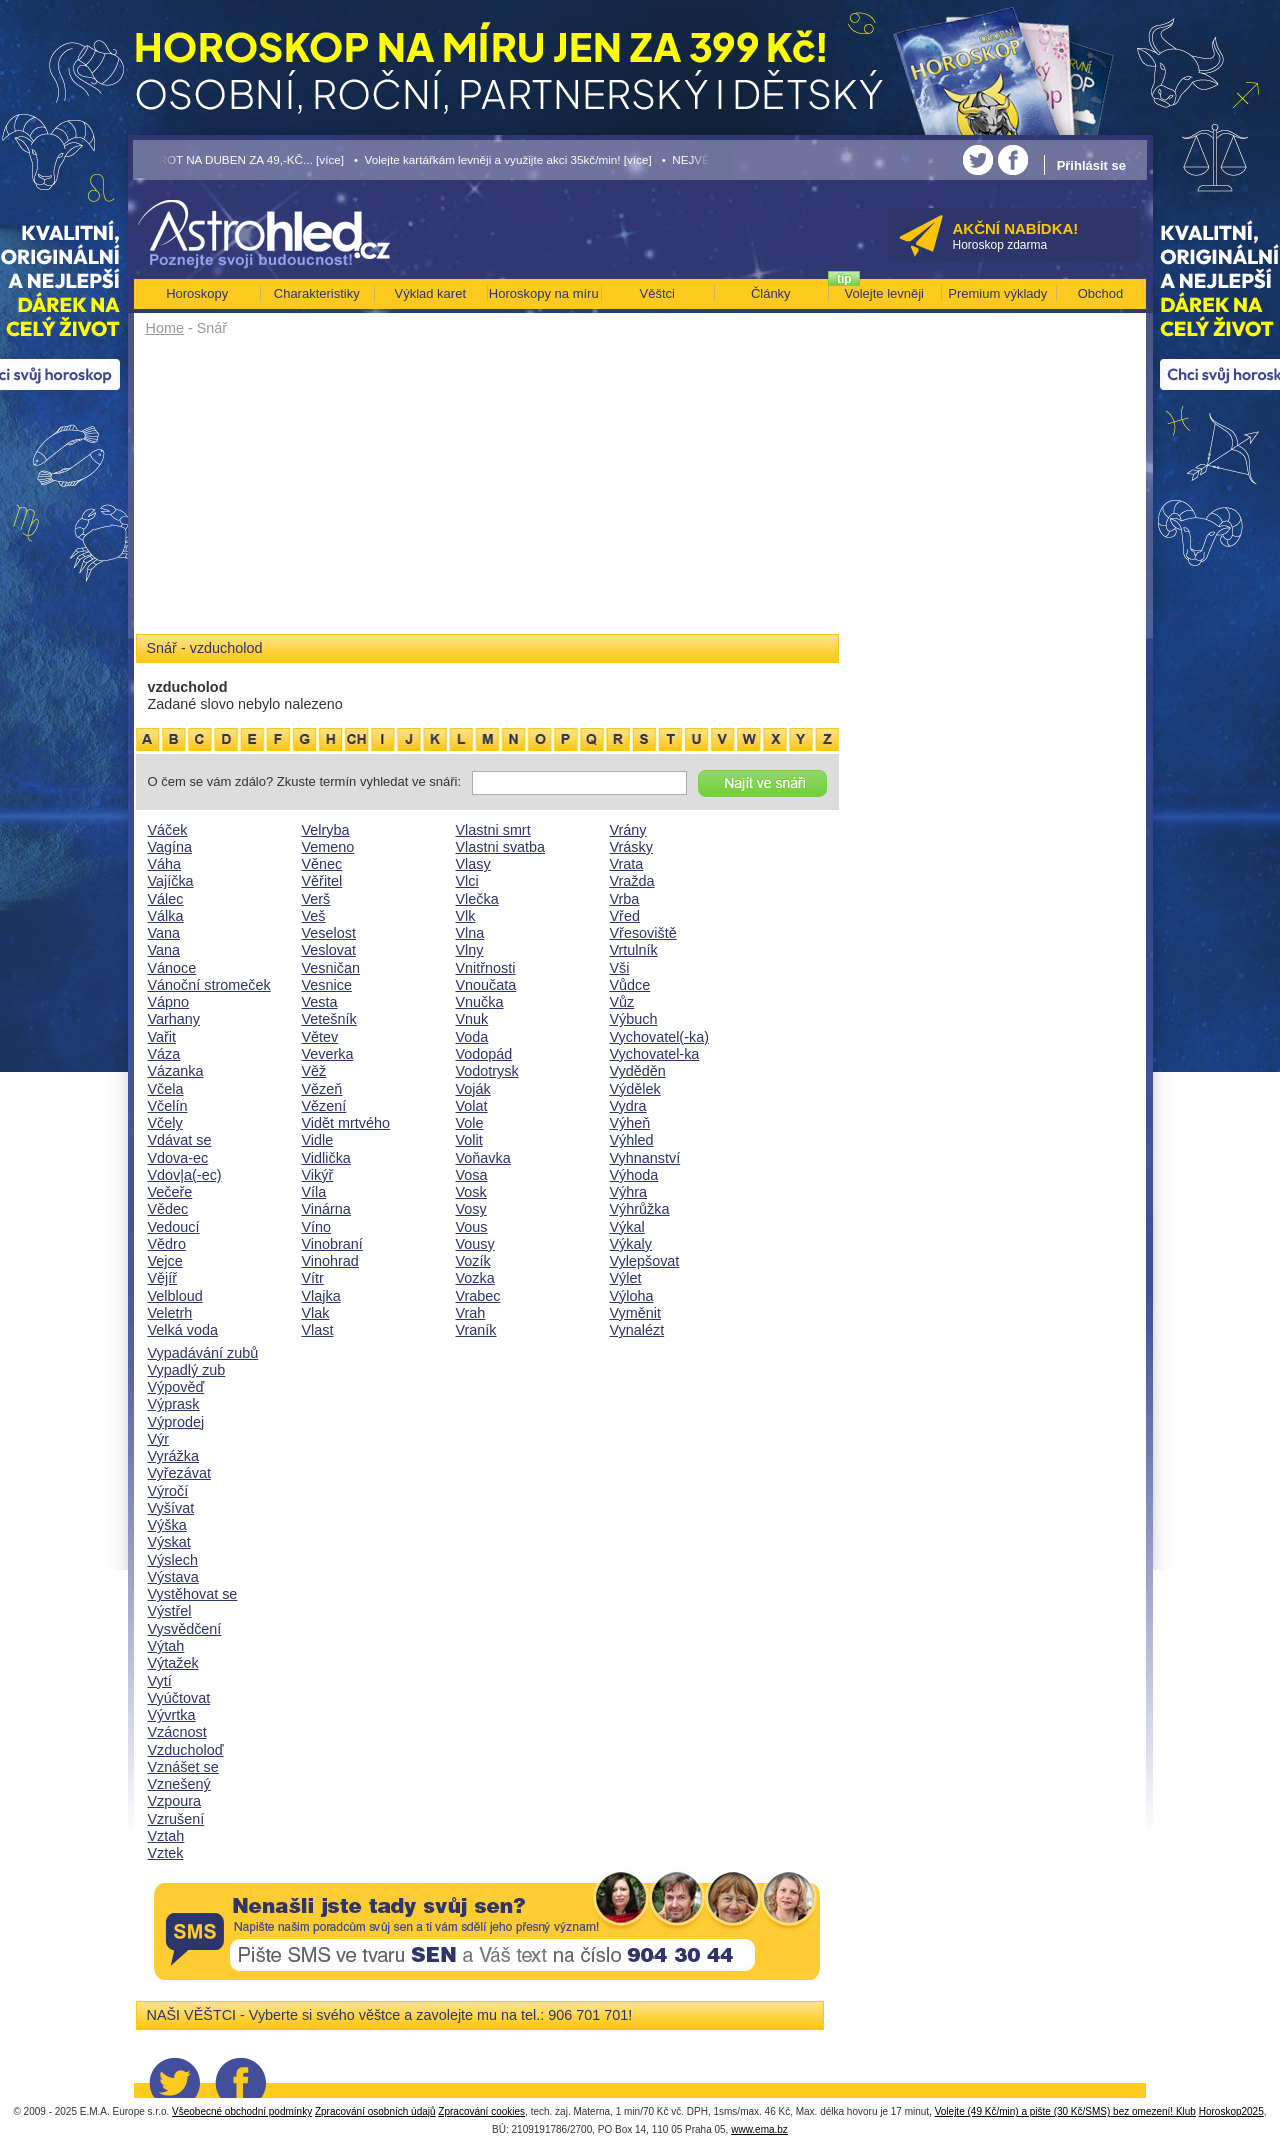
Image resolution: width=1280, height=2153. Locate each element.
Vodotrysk (487, 1071)
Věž (314, 1071)
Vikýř (318, 1175)
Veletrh (170, 1313)
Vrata (627, 864)
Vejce (165, 1261)
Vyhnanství (645, 1158)
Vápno (169, 1002)
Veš (314, 916)
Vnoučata (486, 985)
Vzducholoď (186, 1750)
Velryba (326, 830)
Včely (165, 1123)
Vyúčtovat (179, 1698)
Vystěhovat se (193, 1594)
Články (771, 293)
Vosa (472, 1175)
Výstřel (170, 1611)
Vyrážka (173, 1456)
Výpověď (176, 1387)
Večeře (170, 1192)
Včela (166, 1089)
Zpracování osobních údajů (375, 2111)
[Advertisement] (487, 492)
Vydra (628, 1106)
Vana (164, 933)
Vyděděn (638, 1071)
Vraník (476, 1330)
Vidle (318, 1140)
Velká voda (183, 1330)
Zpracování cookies (481, 2111)
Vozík (473, 1261)
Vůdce (630, 985)
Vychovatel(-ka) (659, 1037)
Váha (165, 864)
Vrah (471, 1313)
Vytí (160, 1681)
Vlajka (321, 1296)
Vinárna (326, 1209)
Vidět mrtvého (346, 1123)
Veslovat (329, 950)
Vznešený (179, 1784)
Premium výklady (997, 293)
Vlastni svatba (501, 847)
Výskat (169, 1542)
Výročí (168, 1491)
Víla (314, 1192)
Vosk (471, 1192)
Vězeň (322, 1089)
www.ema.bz (759, 2129)
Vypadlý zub (187, 1370)
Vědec (168, 1209)
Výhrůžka (640, 1209)
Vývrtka (172, 1715)
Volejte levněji (885, 293)
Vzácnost (177, 1732)
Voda (472, 1037)
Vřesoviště (643, 933)
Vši (620, 968)
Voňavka (483, 1158)
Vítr (313, 1278)
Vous (472, 1227)
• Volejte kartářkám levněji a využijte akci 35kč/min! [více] (503, 159)
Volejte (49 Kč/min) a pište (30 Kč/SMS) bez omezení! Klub (1065, 2111)
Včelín (168, 1106)
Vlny (470, 950)
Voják (473, 1089)
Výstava (173, 1577)
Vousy (475, 1244)
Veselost (329, 933)
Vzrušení (176, 1819)
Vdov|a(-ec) (185, 1175)
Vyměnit (635, 1313)
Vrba (625, 899)
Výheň (630, 1123)
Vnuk (472, 1019)
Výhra (629, 1192)
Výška (167, 1525)
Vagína (170, 847)
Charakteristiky (317, 293)
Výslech (173, 1560)
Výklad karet (430, 293)
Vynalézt (637, 1330)
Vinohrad (330, 1261)
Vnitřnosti (486, 968)
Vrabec (478, 1296)
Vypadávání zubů (203, 1353)
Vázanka (176, 1071)
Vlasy (473, 864)
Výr (159, 1439)
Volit (469, 1140)
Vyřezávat (179, 1473)
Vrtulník (634, 950)
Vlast (318, 1330)
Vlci (467, 881)
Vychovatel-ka (655, 1054)
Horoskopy (197, 293)
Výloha (632, 1296)
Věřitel (322, 881)
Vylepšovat (645, 1261)
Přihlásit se (1091, 165)
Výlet (626, 1278)
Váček (168, 830)
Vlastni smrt (493, 830)
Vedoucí (174, 1227)
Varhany (174, 1019)
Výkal (627, 1227)
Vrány (628, 830)
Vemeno (328, 847)
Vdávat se (180, 1140)
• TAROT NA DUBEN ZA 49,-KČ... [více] (239, 159)
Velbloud (175, 1296)
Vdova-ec (178, 1158)
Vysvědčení (185, 1629)
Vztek (166, 1853)
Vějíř (163, 1278)
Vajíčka (171, 881)
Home (165, 328)
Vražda (632, 881)
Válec (166, 899)
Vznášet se (183, 1767)
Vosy (471, 1209)
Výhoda (634, 1175)
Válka (166, 916)
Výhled (632, 1140)
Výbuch (634, 1019)
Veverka (328, 1054)
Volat (472, 1106)
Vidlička (326, 1158)
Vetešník (329, 1019)
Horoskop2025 (1231, 2111)
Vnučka (480, 1002)
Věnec (322, 864)
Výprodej (176, 1422)
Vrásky (631, 847)
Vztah (166, 1836)
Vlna (470, 933)
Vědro (167, 1244)
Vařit (162, 1037)
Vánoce (172, 968)
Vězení (324, 1106)
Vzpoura (175, 1801)
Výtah (166, 1646)
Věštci (657, 293)
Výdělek (635, 1089)
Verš (316, 899)
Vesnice (327, 985)
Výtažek (173, 1663)
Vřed (625, 916)
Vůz (622, 1002)
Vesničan (331, 968)
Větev (320, 1037)
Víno (317, 1227)
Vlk (466, 916)
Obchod (1101, 293)
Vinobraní (332, 1244)
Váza (164, 1054)
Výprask (174, 1404)
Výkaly (631, 1244)
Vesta (320, 1002)
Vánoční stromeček (209, 985)
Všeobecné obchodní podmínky (242, 2111)
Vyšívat (171, 1508)
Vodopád (484, 1054)
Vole (470, 1123)
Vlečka (477, 899)
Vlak (316, 1313)
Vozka (475, 1278)
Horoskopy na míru (544, 293)
